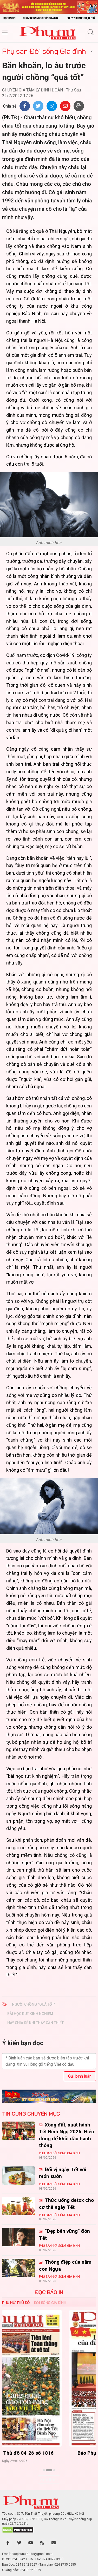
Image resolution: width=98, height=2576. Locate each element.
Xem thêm (49, 2479)
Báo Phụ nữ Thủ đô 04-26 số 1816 (49, 2453)
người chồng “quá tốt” (33, 2004)
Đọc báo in (9, 18)
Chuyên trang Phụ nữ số (81, 18)
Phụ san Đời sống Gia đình (44, 51)
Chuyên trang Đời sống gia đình (41, 18)
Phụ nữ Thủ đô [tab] (16, 2302)
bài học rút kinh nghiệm (30, 2014)
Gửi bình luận (80, 2076)
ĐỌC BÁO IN (49, 2292)
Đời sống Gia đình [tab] (50, 2302)
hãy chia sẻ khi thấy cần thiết (35, 2023)
